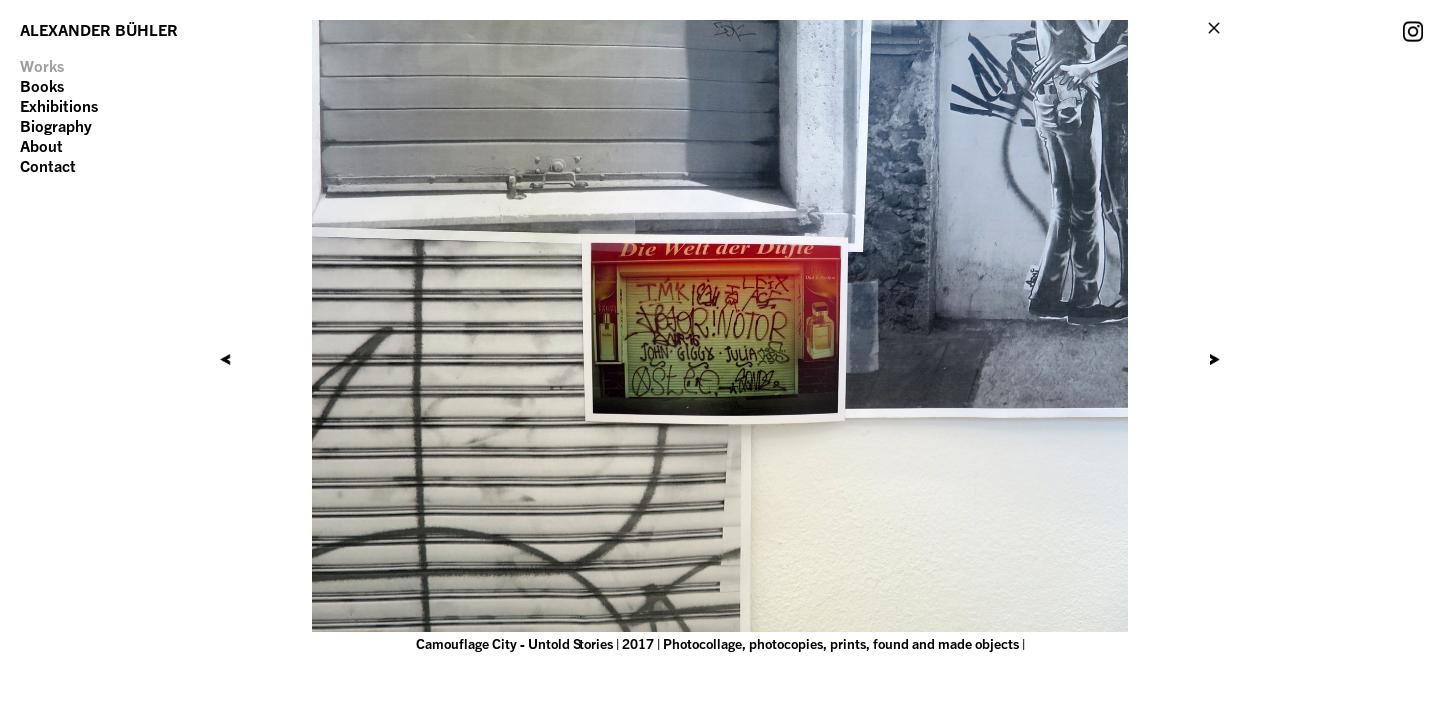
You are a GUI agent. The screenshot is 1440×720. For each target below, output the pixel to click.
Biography (56, 126)
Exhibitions (59, 106)
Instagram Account (1413, 31)
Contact (48, 166)
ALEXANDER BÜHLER (99, 30)
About (41, 146)
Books (42, 86)
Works (42, 66)
